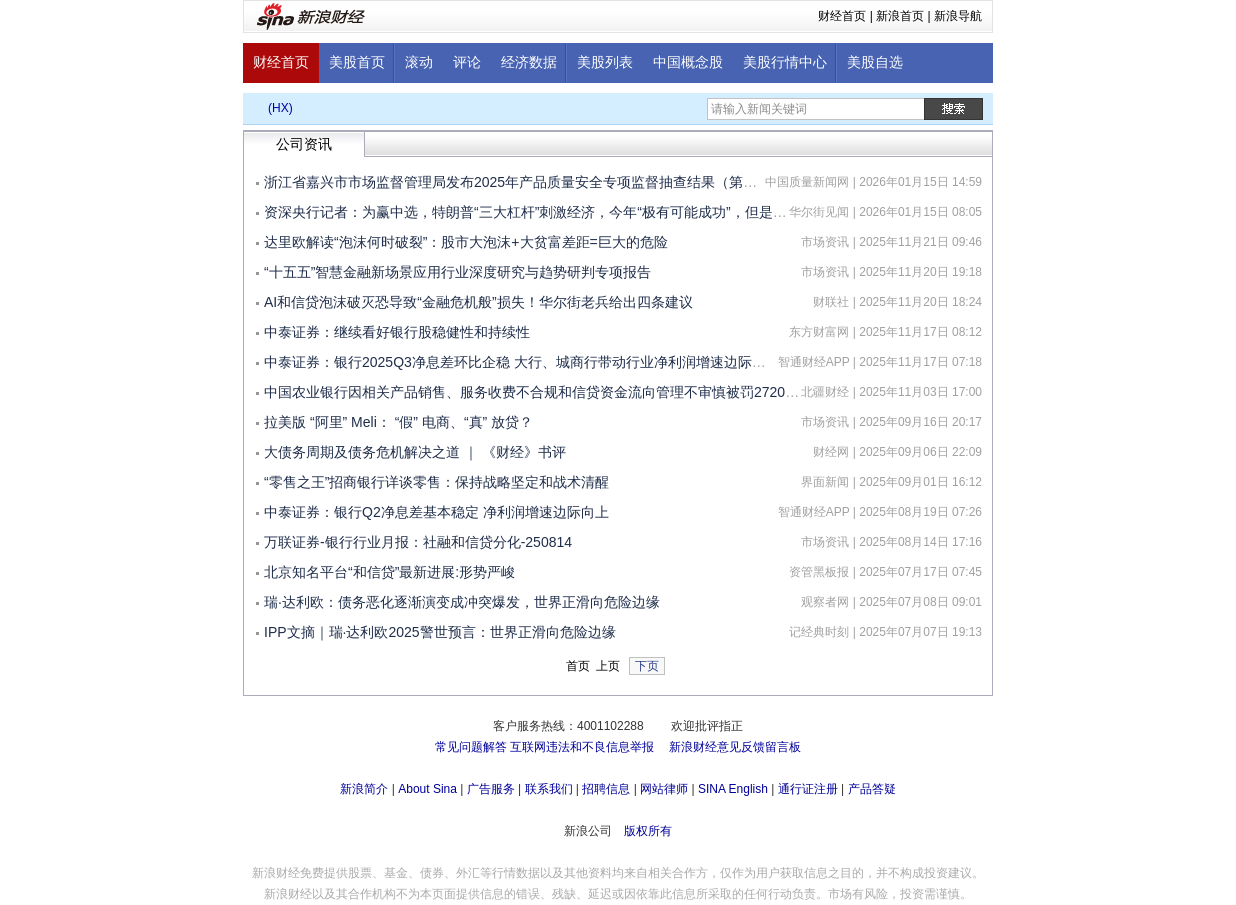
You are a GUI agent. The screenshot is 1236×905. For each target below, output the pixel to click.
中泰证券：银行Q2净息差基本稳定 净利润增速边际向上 (436, 512)
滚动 (419, 62)
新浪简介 (364, 789)
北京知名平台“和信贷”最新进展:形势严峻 (389, 572)
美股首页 (357, 62)
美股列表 (605, 62)
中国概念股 (688, 62)
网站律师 (664, 789)
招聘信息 (606, 789)
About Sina (427, 789)
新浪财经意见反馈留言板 (735, 747)
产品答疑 (872, 789)
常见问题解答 (471, 747)
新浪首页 (900, 16)
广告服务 (491, 789)
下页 (647, 666)
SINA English (733, 789)
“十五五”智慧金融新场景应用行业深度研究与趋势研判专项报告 (457, 272)
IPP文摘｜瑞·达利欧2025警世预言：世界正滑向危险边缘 (440, 632)
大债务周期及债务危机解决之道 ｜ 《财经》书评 (415, 452)
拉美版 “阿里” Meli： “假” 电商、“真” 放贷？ (398, 422)
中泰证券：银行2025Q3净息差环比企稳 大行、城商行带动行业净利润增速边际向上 (522, 362)
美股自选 (875, 62)
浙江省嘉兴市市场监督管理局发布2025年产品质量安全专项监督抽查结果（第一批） (524, 182)
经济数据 (529, 62)
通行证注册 (808, 789)
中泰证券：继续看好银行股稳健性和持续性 (397, 332)
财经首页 (842, 16)
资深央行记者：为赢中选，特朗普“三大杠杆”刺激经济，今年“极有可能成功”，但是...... (530, 212)
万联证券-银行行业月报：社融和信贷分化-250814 (418, 542)
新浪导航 (958, 16)
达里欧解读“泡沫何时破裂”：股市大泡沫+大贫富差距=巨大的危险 (466, 242)
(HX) (280, 108)
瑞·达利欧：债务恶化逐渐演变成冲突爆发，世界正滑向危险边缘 (462, 602)
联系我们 (549, 789)
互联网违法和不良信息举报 (582, 747)
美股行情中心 (785, 62)
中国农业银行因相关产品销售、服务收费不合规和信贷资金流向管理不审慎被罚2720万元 (538, 392)
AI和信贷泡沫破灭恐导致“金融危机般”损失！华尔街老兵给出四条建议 (478, 302)
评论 (467, 62)
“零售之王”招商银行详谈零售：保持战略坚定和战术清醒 (436, 482)
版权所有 (648, 831)
